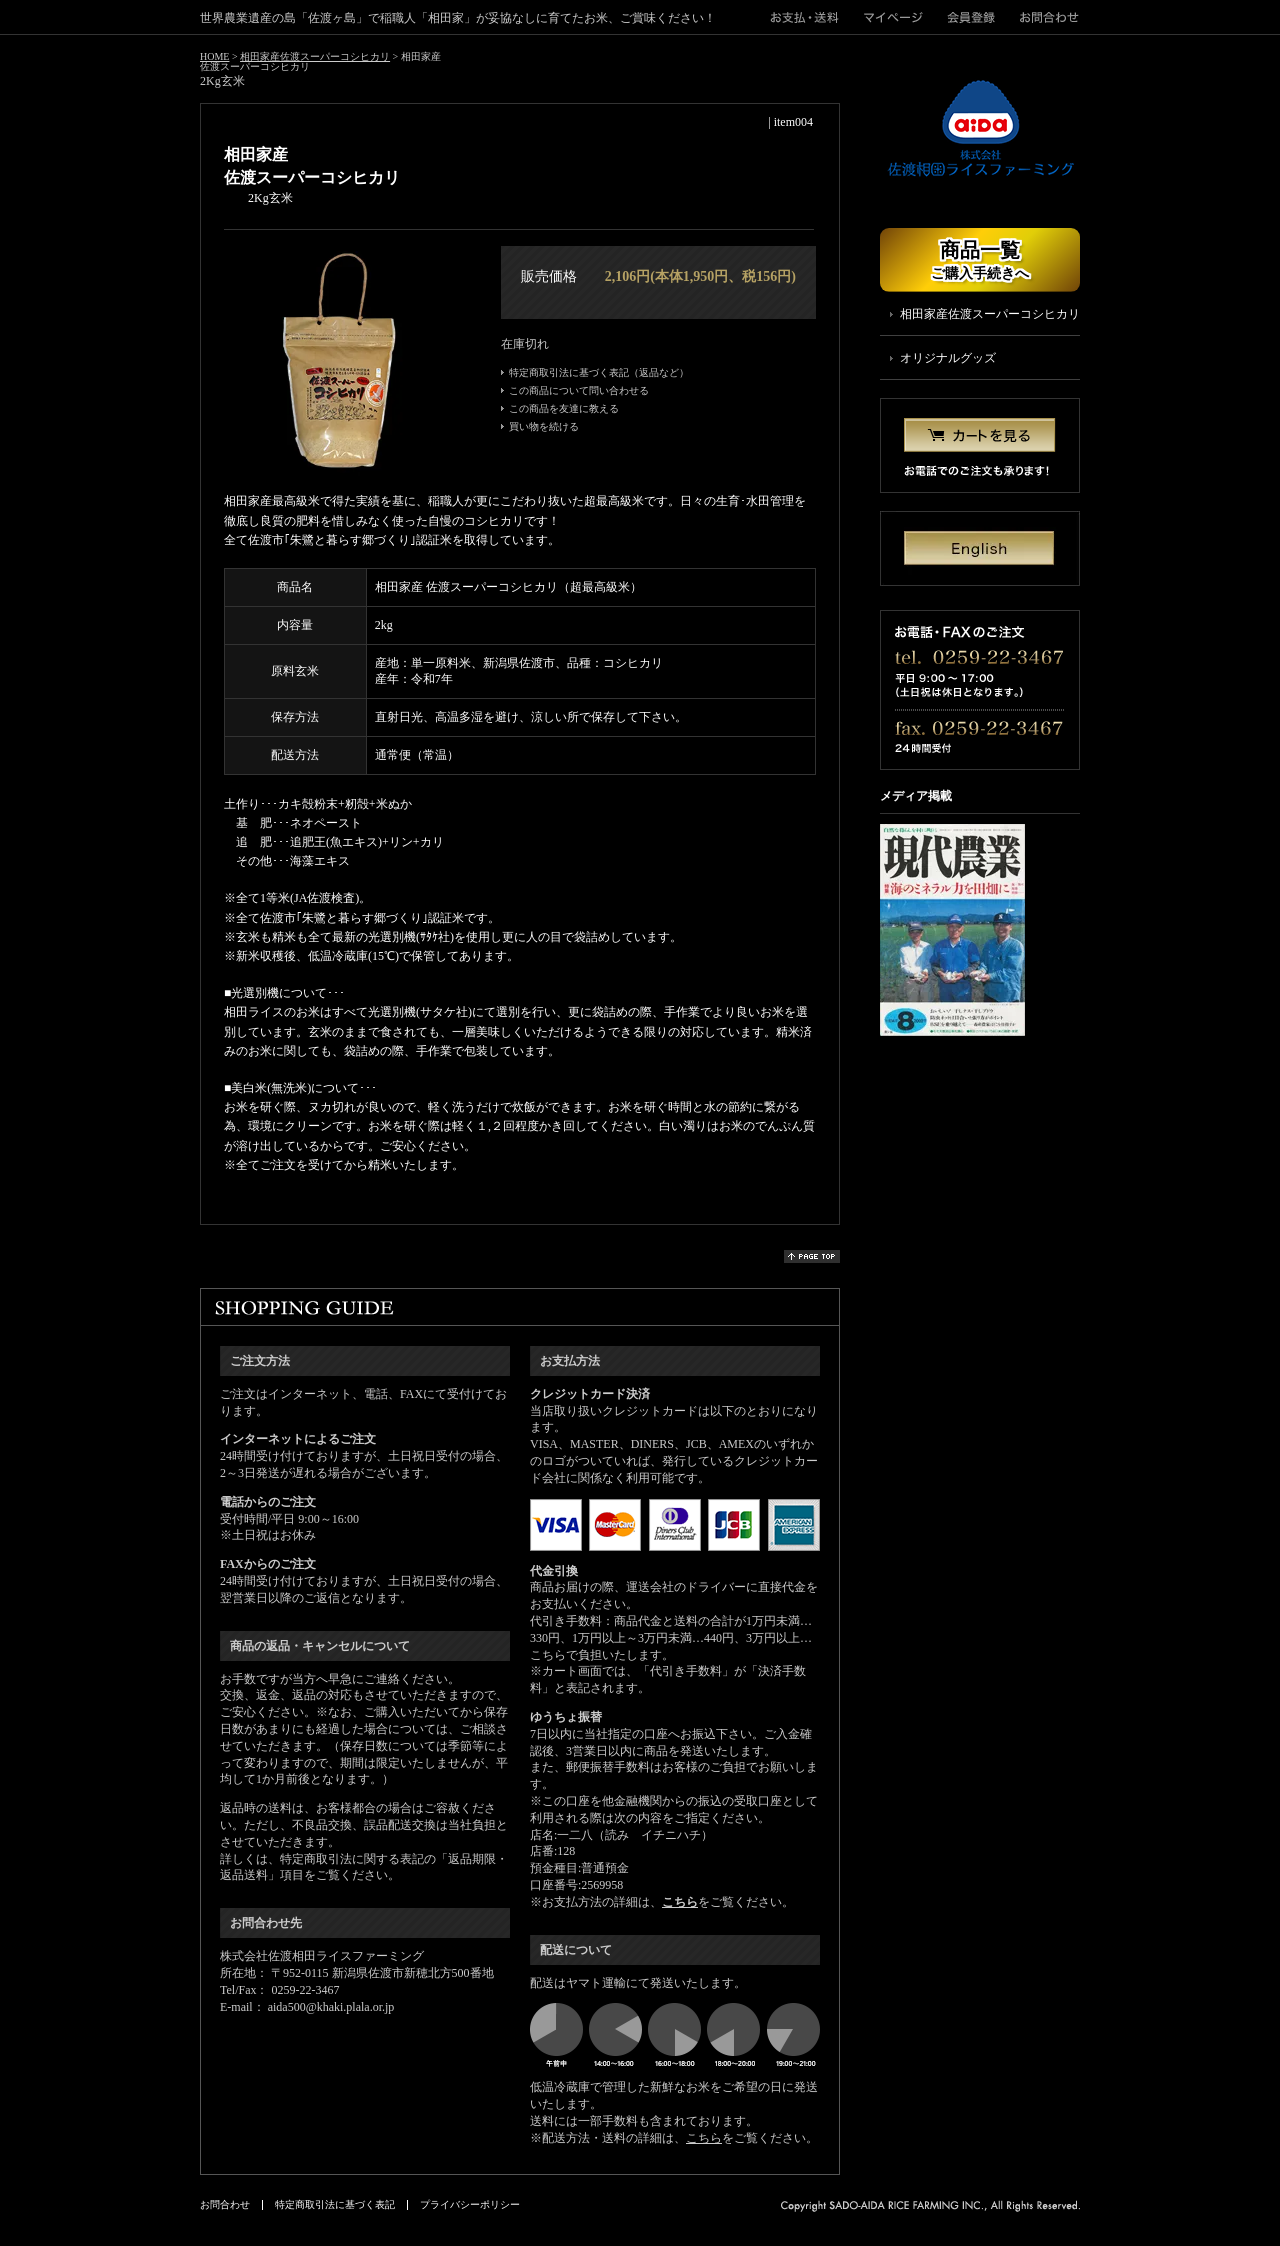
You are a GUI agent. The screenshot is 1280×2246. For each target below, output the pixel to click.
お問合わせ (1044, 17)
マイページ (893, 17)
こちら (680, 1902)
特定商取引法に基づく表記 (335, 2204)
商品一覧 (980, 260)
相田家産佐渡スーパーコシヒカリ (315, 56)
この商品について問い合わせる (579, 391)
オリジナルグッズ (948, 358)
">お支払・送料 (811, 17)
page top (812, 1256)
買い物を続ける (544, 427)
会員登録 (971, 17)
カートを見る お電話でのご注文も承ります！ (980, 445)
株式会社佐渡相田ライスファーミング (980, 129)
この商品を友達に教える (564, 409)
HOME (214, 56)
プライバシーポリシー (470, 2204)
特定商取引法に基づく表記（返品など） (599, 373)
